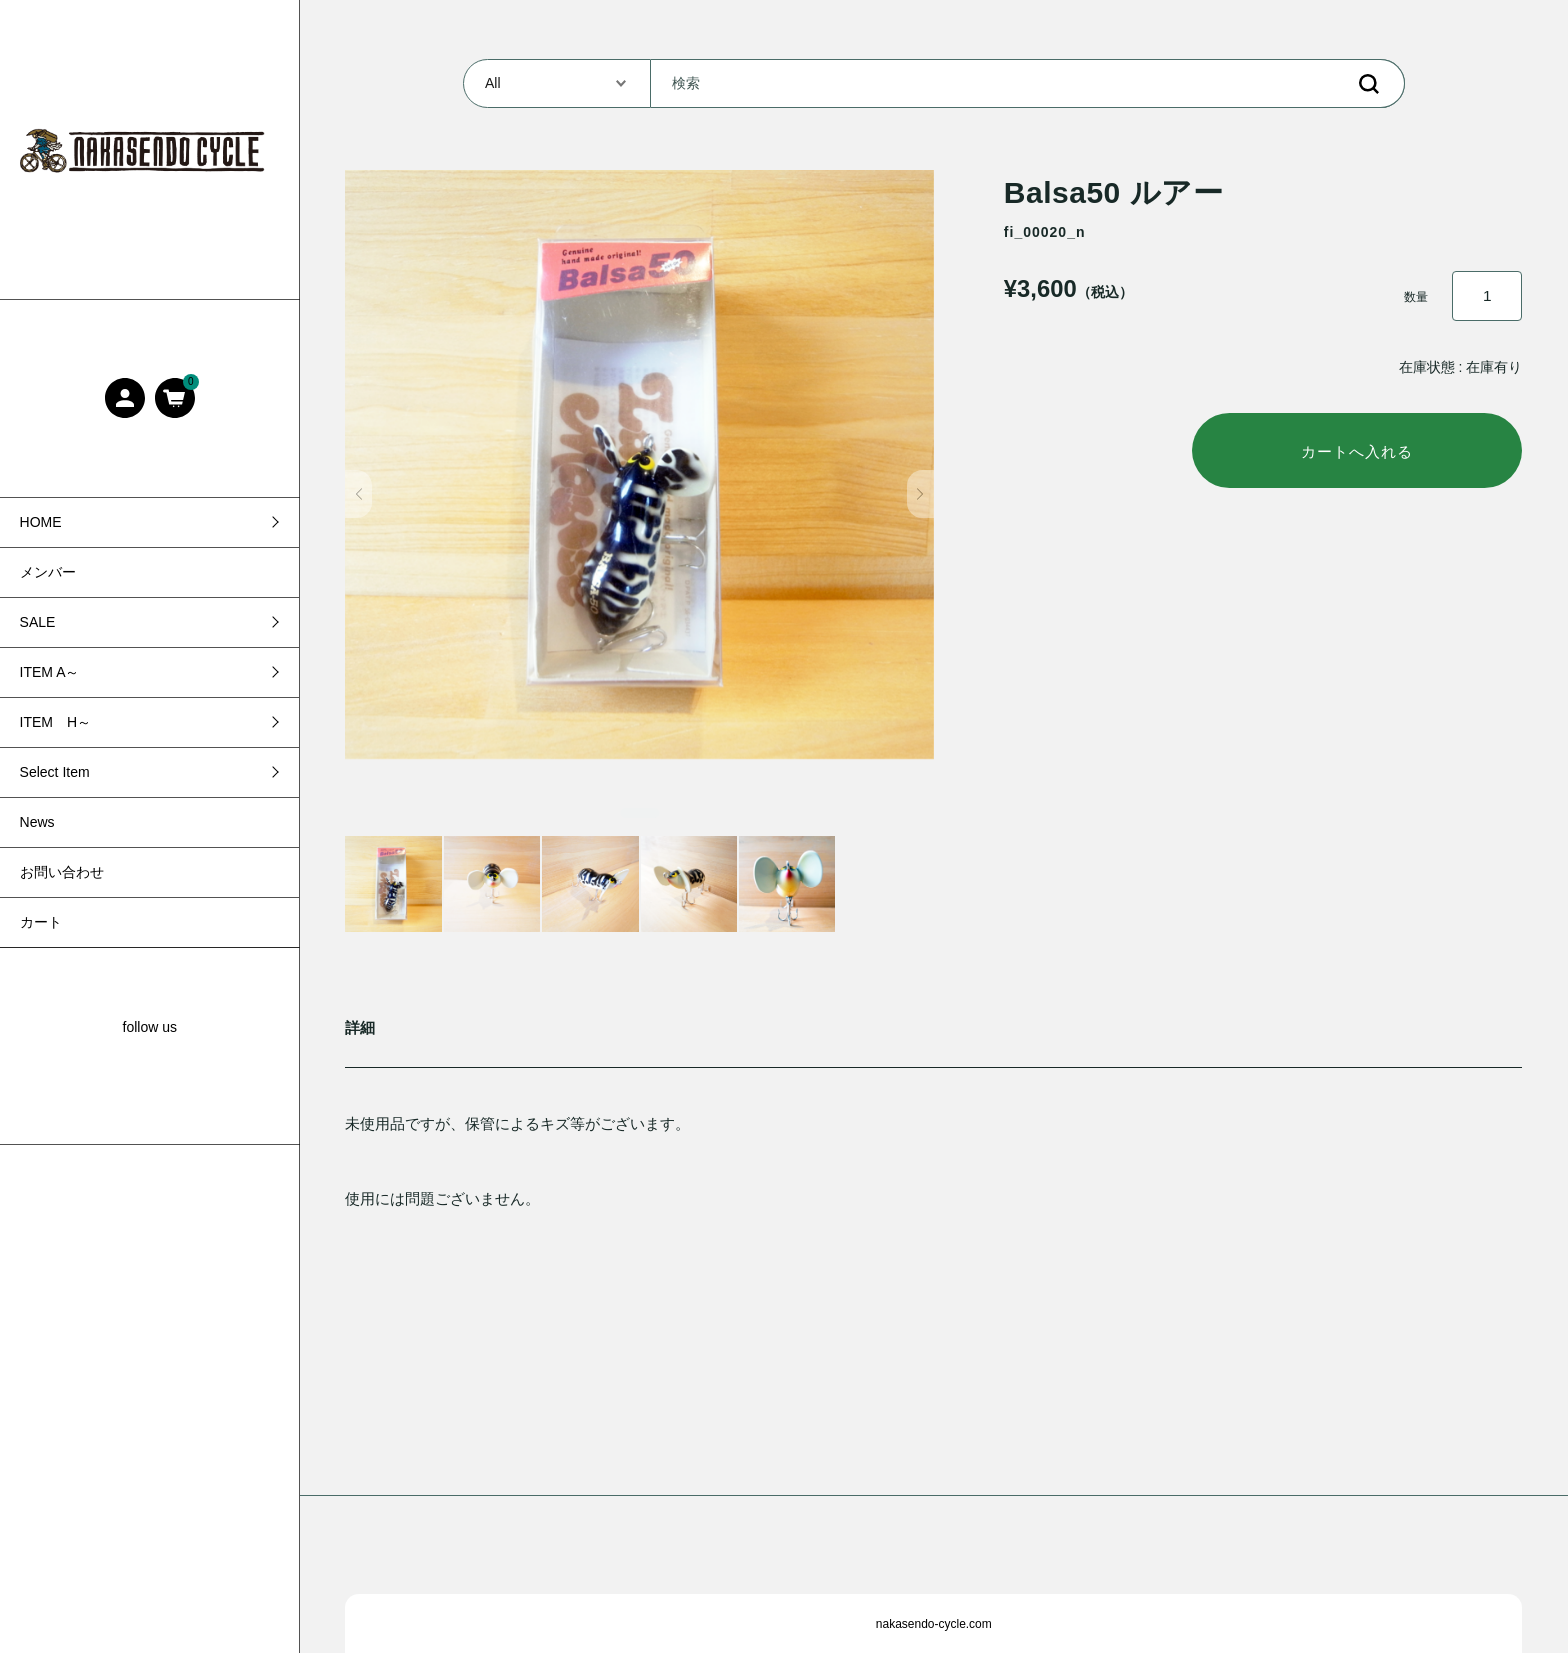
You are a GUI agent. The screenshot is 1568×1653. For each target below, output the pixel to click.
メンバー (48, 572)
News (37, 822)
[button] (358, 494)
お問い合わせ (62, 872)
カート (41, 922)
